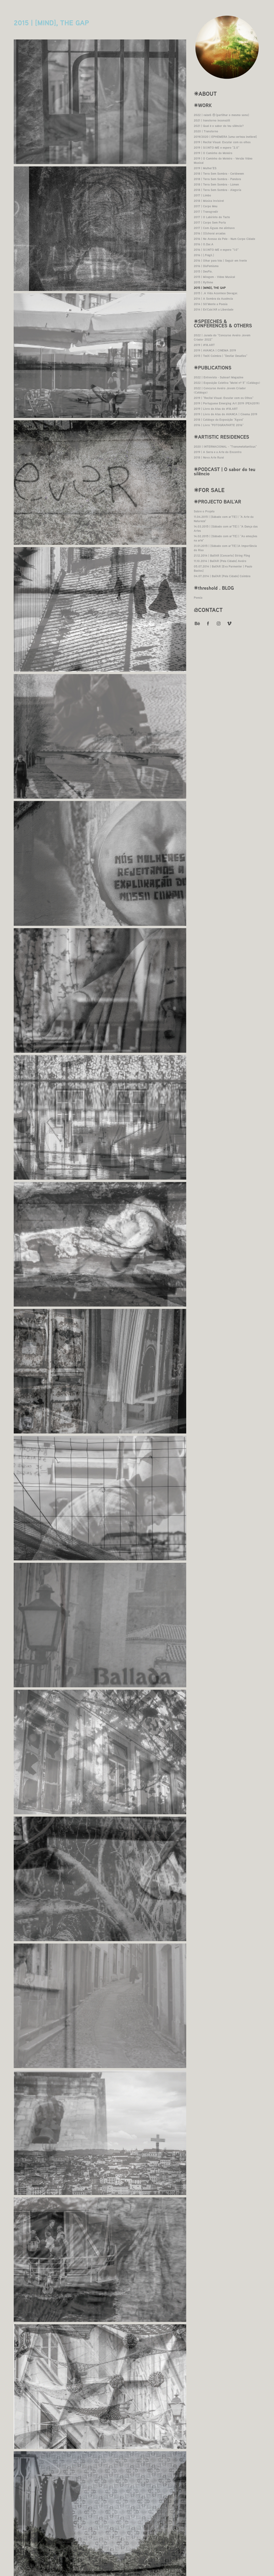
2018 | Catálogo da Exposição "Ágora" (218, 419)
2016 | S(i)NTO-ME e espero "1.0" (216, 249)
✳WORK (203, 105)
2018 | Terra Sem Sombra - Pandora (217, 179)
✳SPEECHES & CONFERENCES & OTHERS (223, 323)
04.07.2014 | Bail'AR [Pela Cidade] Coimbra (222, 576)
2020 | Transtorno (206, 131)
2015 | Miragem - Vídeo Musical (214, 277)
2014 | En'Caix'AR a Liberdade (213, 309)
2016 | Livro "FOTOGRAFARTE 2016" (218, 425)
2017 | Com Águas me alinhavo (214, 228)
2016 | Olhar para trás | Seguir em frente (220, 260)
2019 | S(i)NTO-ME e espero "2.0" (216, 147)
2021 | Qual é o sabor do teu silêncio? (219, 126)
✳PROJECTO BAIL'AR (217, 501)
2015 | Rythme (203, 282)
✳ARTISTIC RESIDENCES (221, 436)
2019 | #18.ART (204, 345)
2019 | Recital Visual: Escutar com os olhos (222, 142)
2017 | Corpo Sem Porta (210, 222)
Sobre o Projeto (204, 511)
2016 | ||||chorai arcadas (209, 233)
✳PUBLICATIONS (212, 367)
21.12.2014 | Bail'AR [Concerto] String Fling (222, 555)
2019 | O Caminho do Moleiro (213, 153)
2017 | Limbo (202, 195)
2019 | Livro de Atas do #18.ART (216, 409)
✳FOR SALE (209, 490)
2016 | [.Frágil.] (204, 255)
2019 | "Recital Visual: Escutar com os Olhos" (223, 398)
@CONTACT (208, 610)
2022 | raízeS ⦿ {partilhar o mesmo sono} (221, 115)
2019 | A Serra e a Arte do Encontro (218, 452)
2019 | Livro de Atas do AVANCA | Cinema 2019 (225, 414)
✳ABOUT (205, 94)
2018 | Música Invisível (209, 201)
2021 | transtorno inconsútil (212, 120)
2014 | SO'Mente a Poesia (210, 304)
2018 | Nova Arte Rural (209, 457)
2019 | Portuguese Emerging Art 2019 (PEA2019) (227, 403)
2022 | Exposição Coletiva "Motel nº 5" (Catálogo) (227, 383)
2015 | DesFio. (203, 271)
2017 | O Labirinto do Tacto (212, 217)
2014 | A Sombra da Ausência (213, 298)
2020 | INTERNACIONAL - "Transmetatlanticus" (225, 446)
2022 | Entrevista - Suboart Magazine (218, 377)
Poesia (198, 597)
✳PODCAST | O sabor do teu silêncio (224, 471)
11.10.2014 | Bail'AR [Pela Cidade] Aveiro (220, 561)
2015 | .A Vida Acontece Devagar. (216, 293)
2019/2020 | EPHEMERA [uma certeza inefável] (225, 136)
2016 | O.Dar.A (203, 244)
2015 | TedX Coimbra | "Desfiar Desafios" (220, 356)
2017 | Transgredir (206, 211)
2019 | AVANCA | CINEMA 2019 (215, 350)
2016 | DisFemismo (206, 266)
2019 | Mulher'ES (205, 168)
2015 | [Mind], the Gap (210, 288)
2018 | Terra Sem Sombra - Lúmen (216, 184)
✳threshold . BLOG (214, 587)
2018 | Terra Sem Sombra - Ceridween (219, 173)
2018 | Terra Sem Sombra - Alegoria (217, 190)
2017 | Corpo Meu (205, 206)
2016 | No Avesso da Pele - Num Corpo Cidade (224, 239)
